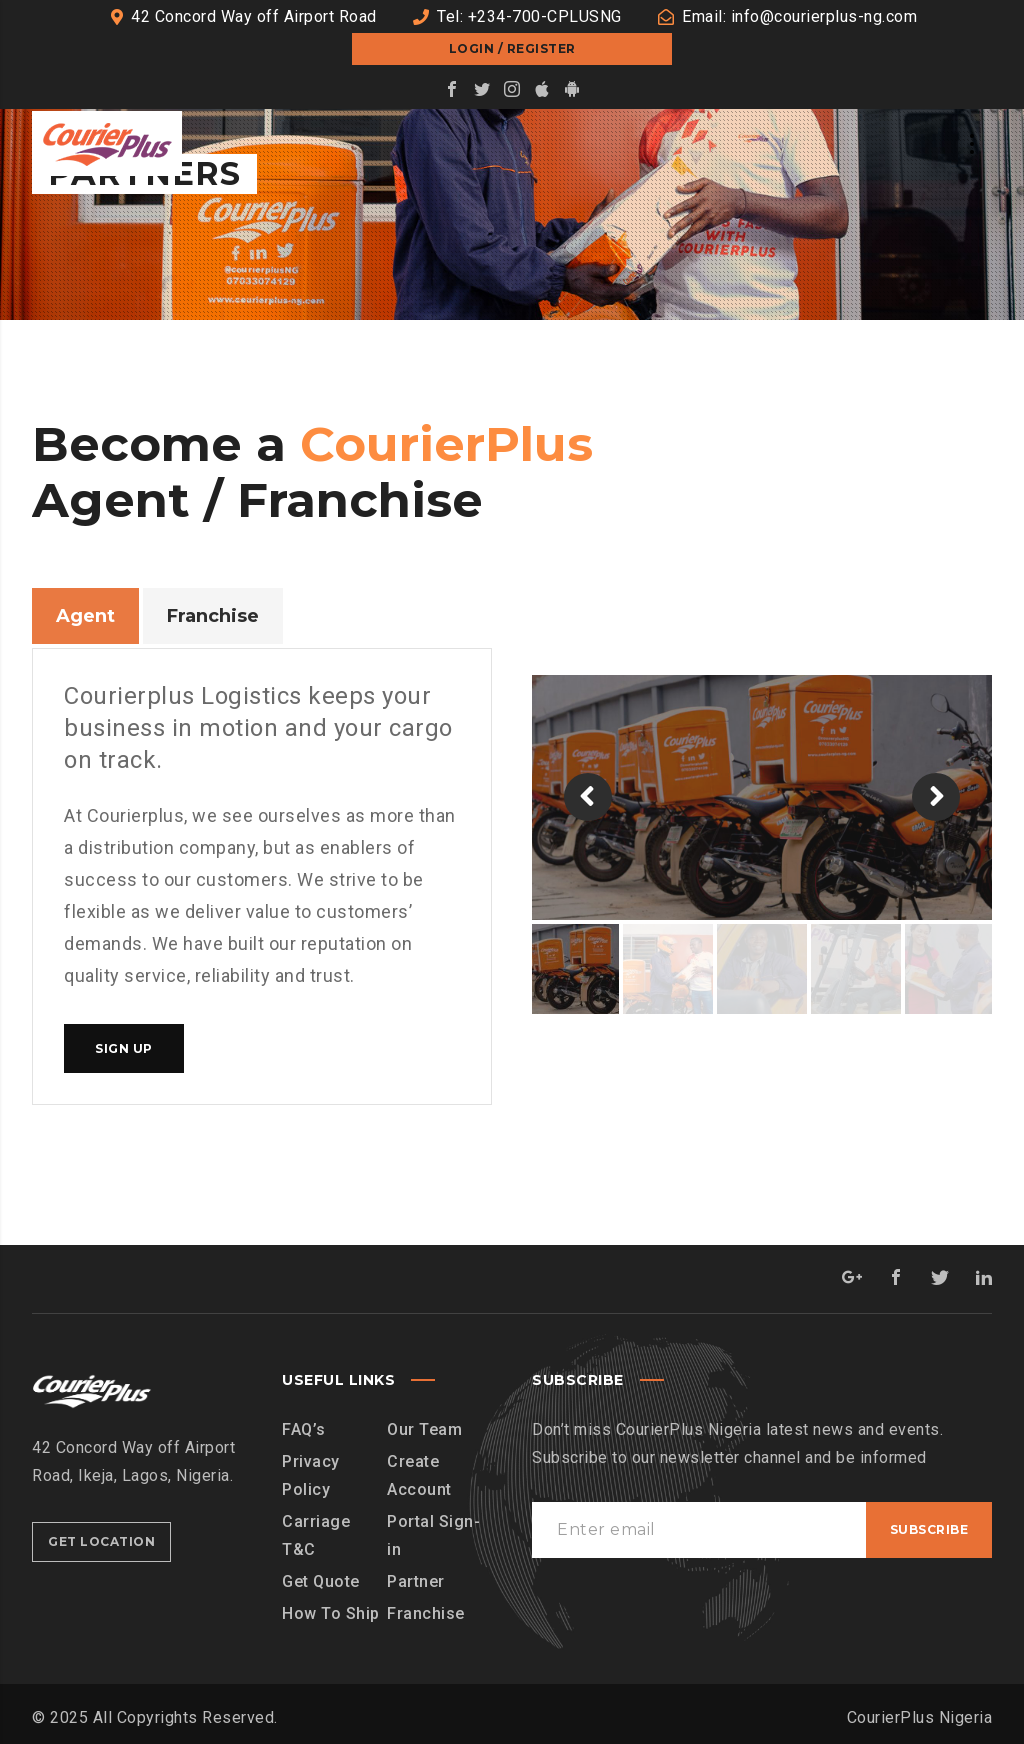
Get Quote (321, 1581)
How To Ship (331, 1613)
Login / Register (512, 48)
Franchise (426, 1613)
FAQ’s (304, 1429)
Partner (416, 1581)
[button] (588, 797)
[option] (762, 797)
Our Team (424, 1429)
